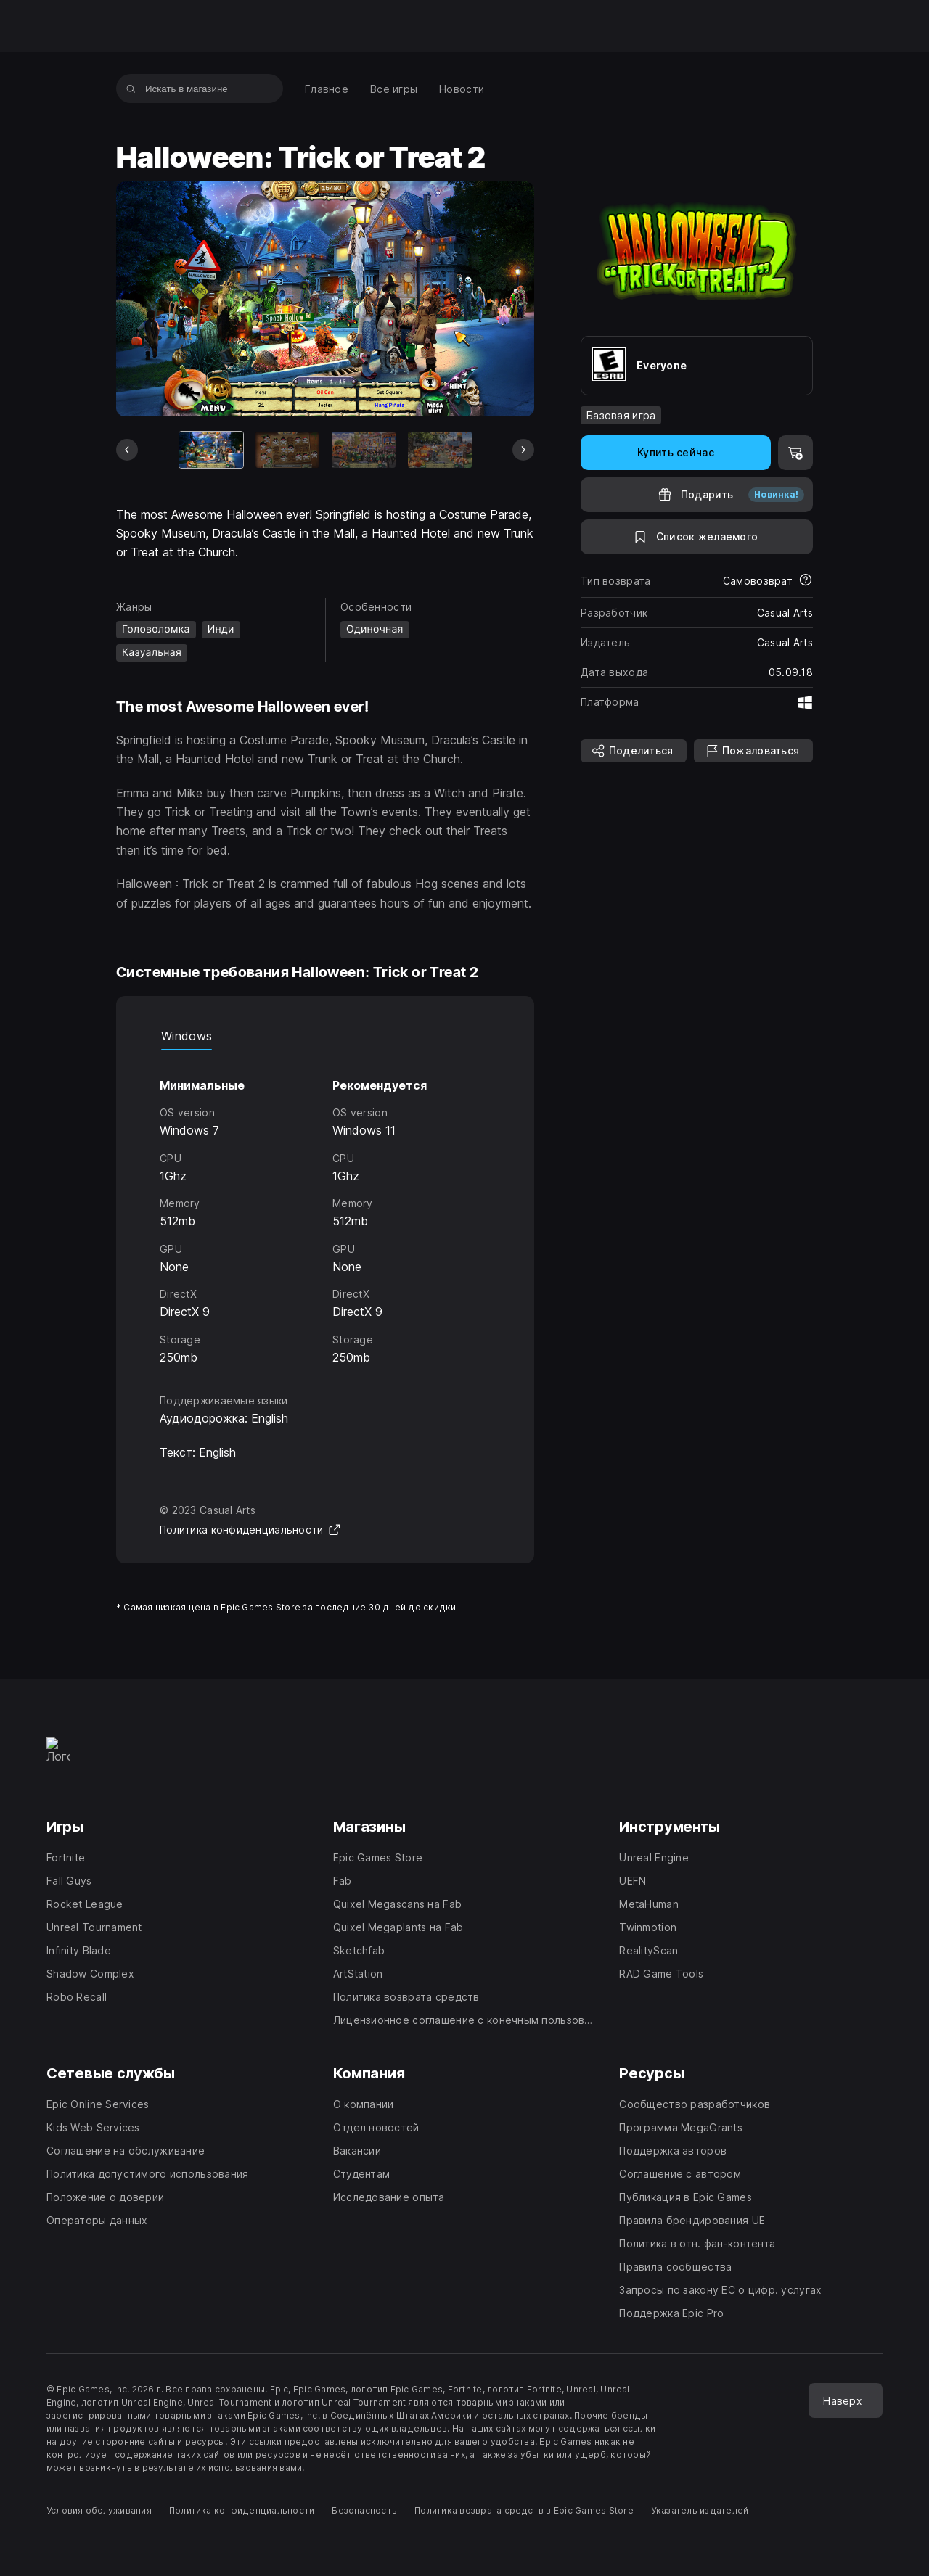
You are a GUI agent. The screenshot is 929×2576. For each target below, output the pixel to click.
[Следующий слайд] (523, 450)
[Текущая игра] (211, 450)
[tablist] (325, 1035)
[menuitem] (327, 89)
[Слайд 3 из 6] (363, 450)
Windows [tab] (186, 1036)
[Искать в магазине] (131, 88)
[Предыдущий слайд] (127, 450)
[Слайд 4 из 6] (439, 450)
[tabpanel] (325, 1208)
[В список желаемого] (697, 536)
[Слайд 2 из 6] (287, 450)
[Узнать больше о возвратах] (805, 581)
